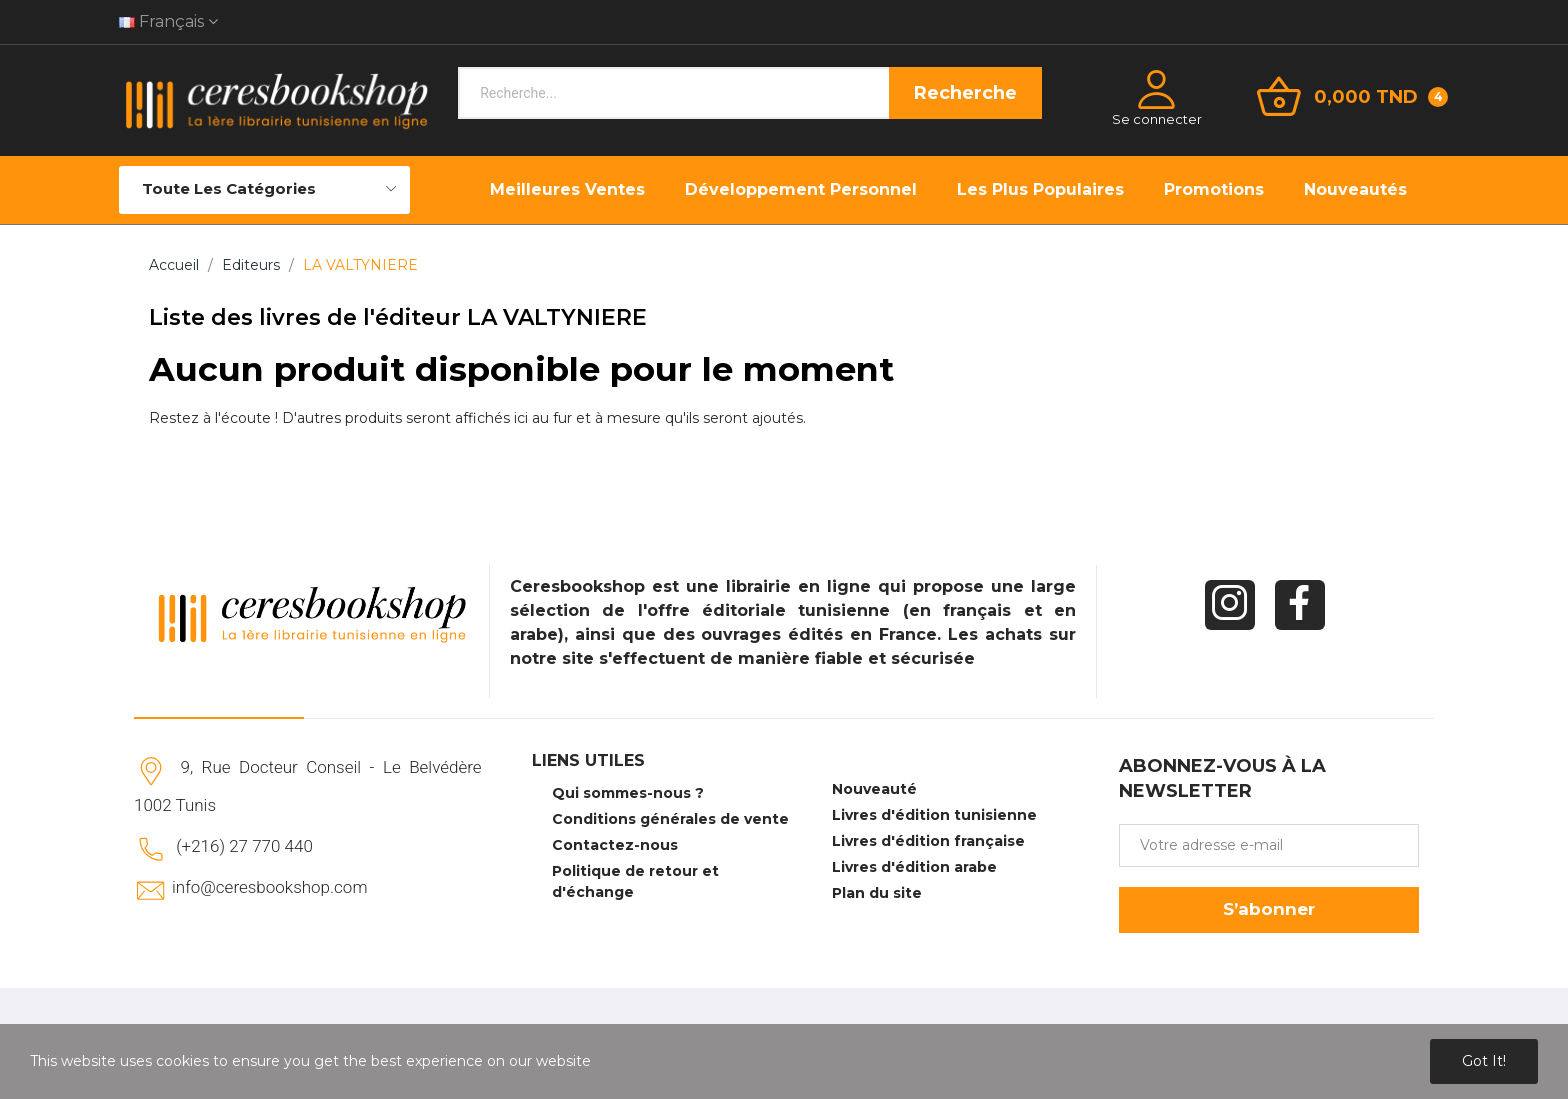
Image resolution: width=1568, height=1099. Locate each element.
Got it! (1484, 1061)
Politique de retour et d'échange (635, 881)
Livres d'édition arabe (914, 867)
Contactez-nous (615, 845)
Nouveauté (874, 789)
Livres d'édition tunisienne (934, 815)
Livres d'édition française (928, 841)
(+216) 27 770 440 (244, 846)
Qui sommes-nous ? (628, 793)
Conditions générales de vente (670, 819)
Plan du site (877, 893)
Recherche (965, 93)
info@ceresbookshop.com (269, 887)
